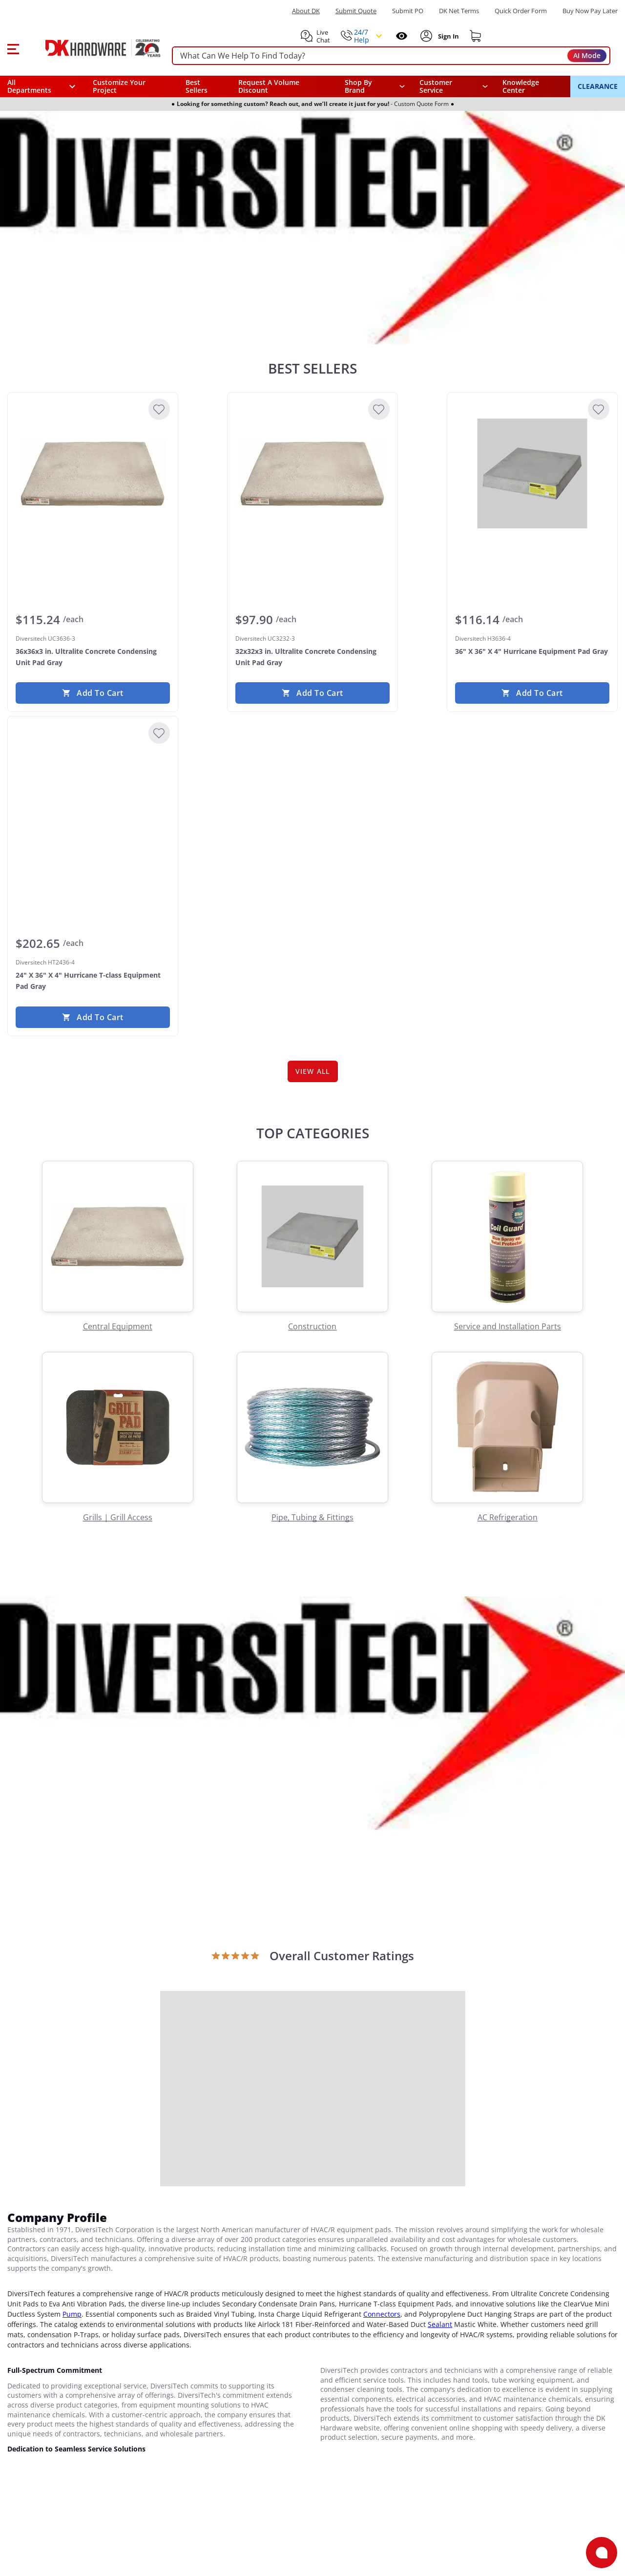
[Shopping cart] (475, 36)
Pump (72, 2314)
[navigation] (453, 86)
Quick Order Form (521, 11)
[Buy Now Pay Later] (590, 11)
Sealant (440, 2324)
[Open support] (601, 2552)
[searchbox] (391, 55)
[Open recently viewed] (402, 36)
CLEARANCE (598, 86)
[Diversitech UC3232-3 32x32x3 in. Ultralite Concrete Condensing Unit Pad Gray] (312, 473)
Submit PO (407, 11)
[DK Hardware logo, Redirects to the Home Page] (92, 48)
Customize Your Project (119, 86)
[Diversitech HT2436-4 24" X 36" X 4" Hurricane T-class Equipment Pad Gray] (93, 797)
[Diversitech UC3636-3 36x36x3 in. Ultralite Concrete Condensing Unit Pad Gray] (93, 473)
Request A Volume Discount (268, 86)
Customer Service (435, 86)
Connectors (381, 2314)
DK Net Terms (459, 11)
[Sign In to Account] (447, 36)
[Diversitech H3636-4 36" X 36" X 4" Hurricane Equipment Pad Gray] (532, 473)
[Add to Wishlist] (159, 409)
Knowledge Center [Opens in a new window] (520, 86)
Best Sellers (197, 86)
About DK (306, 11)
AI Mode (587, 55)
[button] (13, 48)
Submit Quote (355, 11)
